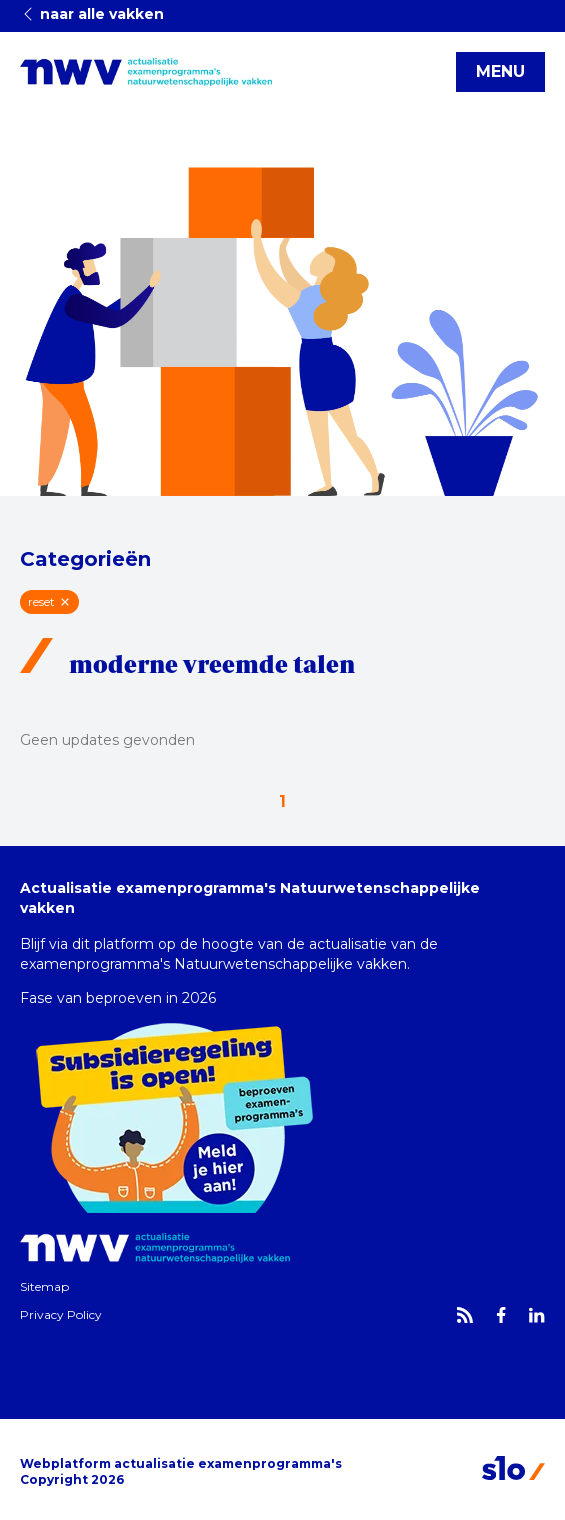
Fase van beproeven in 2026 (118, 998)
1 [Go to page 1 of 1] (282, 801)
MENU (500, 71)
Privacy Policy (61, 1314)
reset (49, 601)
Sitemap (44, 1286)
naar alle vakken (92, 14)
